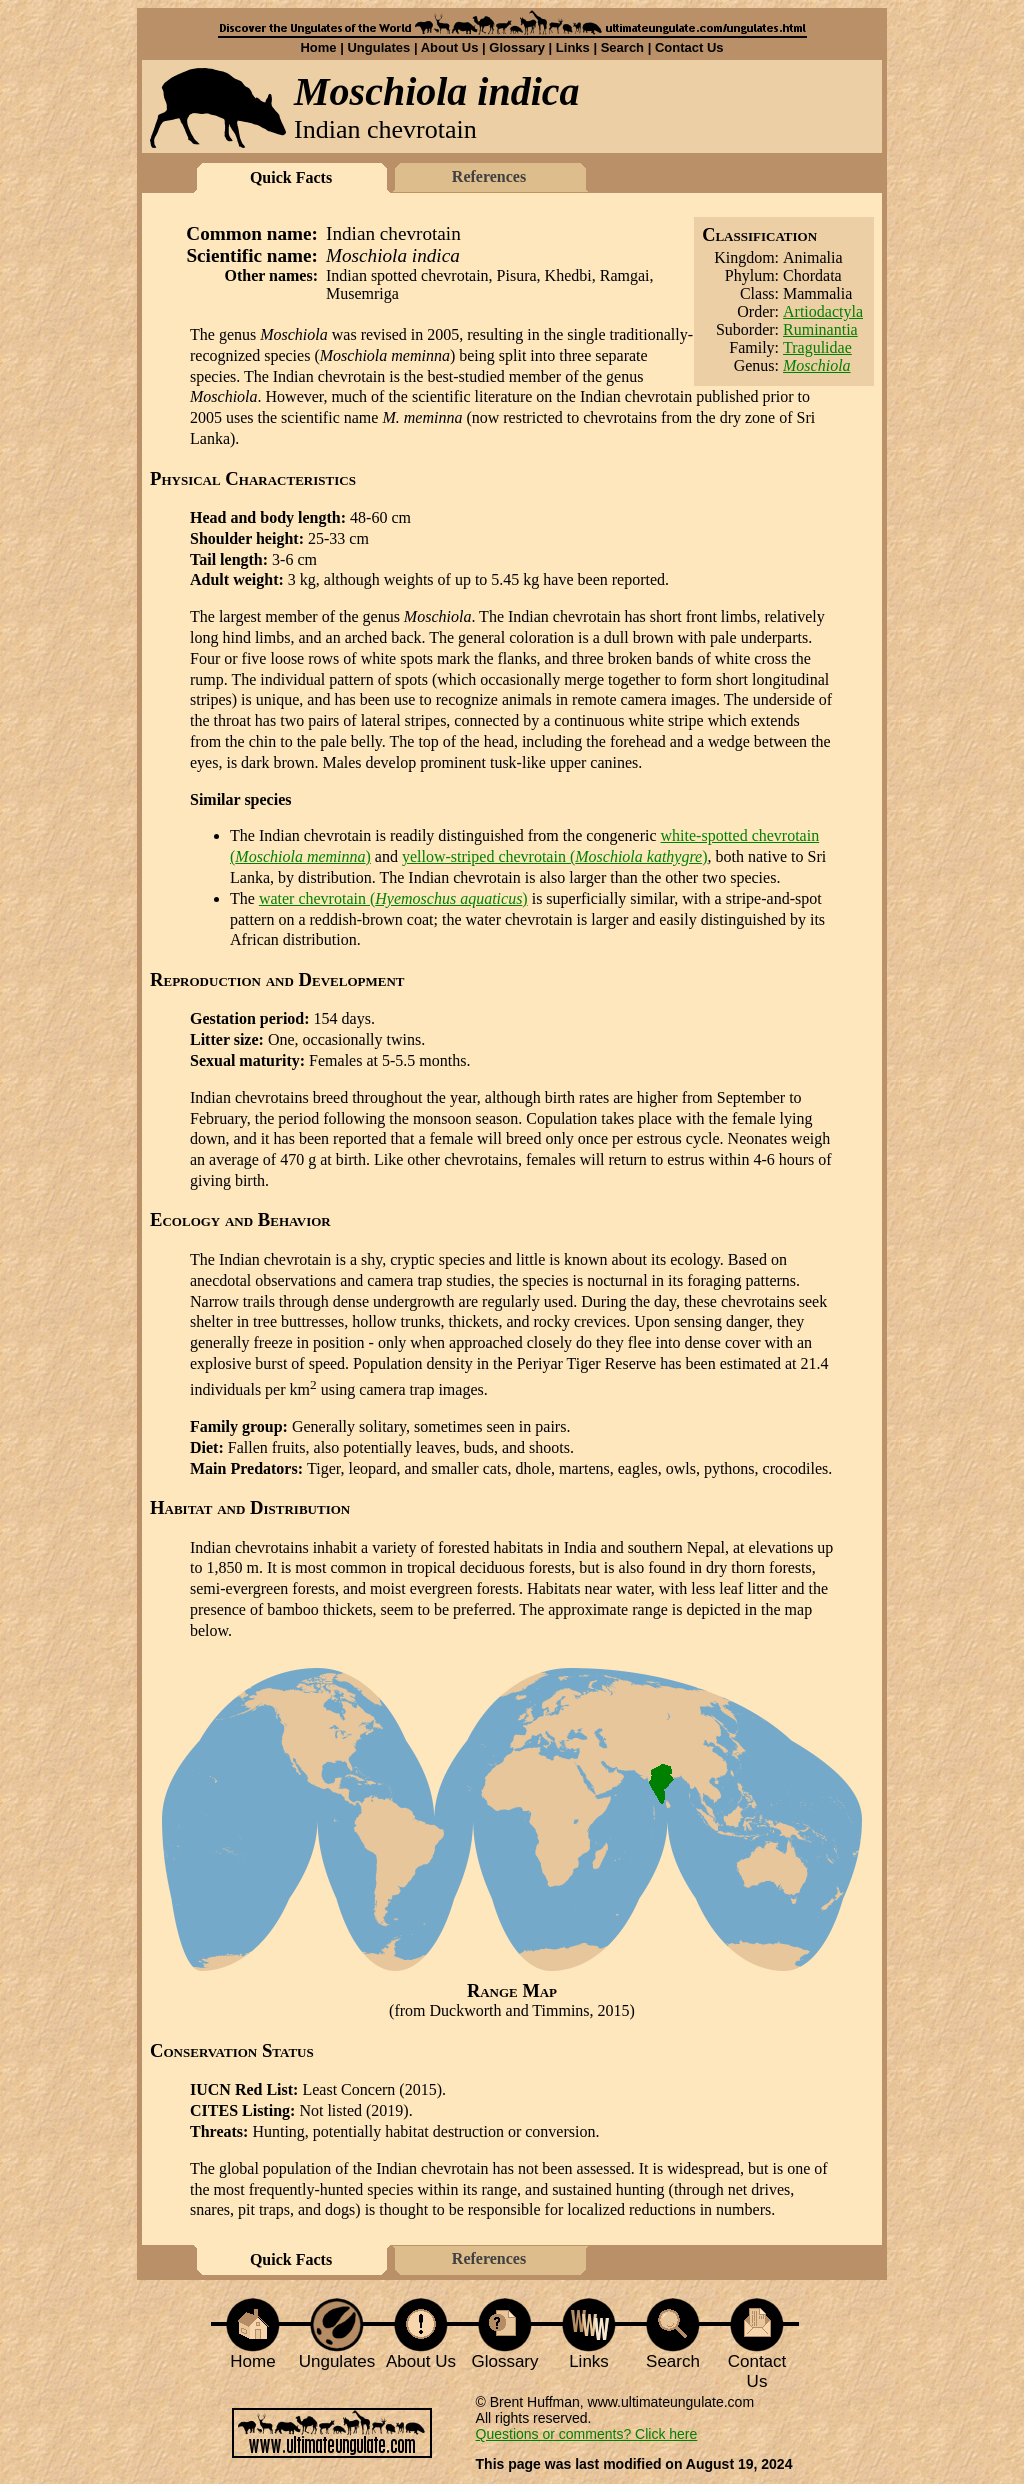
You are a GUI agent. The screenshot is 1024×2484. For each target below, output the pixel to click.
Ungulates (378, 47)
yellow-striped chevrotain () (555, 856)
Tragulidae (817, 347)
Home (318, 47)
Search (622, 47)
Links (573, 47)
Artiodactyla (823, 311)
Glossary (517, 47)
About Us (450, 47)
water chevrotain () (393, 898)
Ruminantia (820, 329)
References (489, 176)
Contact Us (689, 47)
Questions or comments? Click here (587, 2434)
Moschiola (817, 365)
